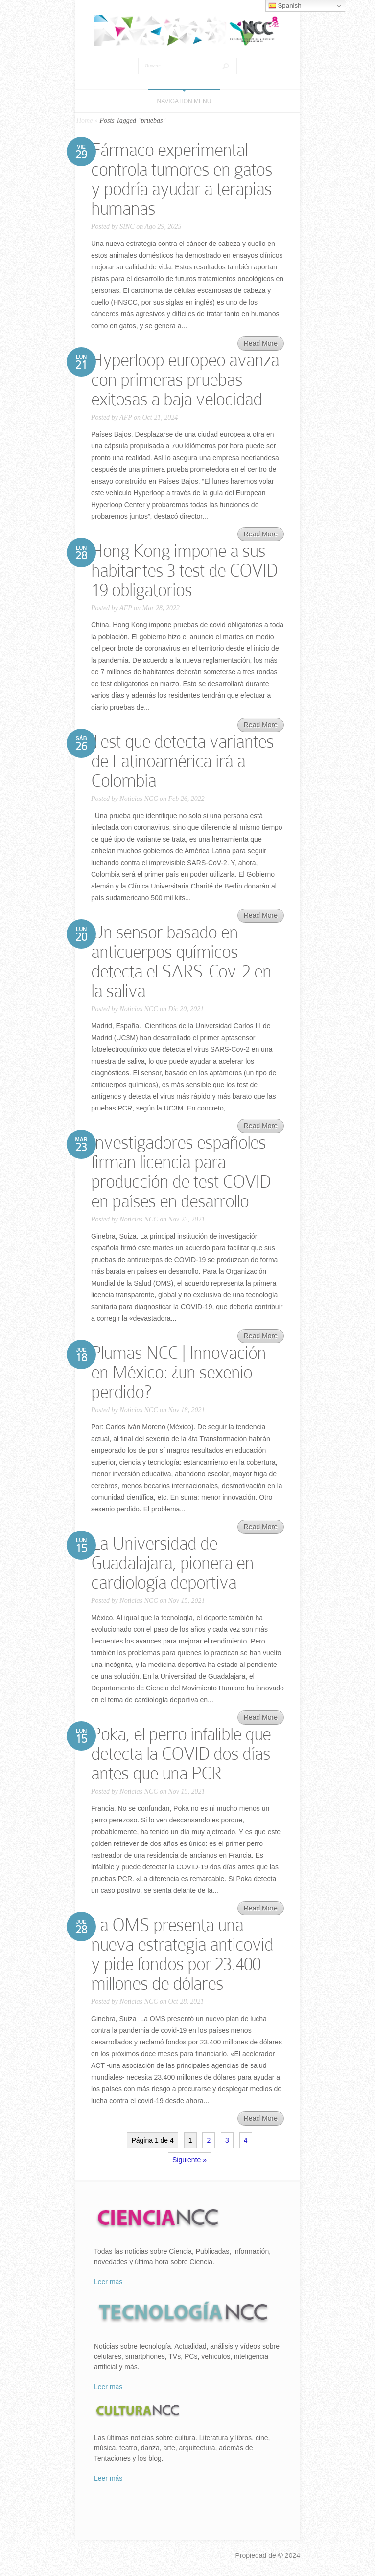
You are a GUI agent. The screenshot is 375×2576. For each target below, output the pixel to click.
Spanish (285, 6)
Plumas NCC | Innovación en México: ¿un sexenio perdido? (178, 1372)
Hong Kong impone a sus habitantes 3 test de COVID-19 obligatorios (187, 570)
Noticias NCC (138, 798)
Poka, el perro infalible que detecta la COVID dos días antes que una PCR (181, 1753)
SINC (126, 226)
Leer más (108, 2282)
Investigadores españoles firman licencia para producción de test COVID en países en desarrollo (181, 1172)
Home (84, 120)
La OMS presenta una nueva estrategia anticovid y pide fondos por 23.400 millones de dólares (182, 1954)
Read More (261, 343)
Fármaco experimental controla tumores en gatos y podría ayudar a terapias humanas (181, 179)
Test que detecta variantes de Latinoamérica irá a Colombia (182, 761)
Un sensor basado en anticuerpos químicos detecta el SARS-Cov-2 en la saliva (181, 961)
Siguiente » (189, 2160)
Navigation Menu (184, 101)
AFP (125, 417)
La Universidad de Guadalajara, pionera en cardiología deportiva (172, 1563)
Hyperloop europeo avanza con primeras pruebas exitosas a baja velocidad (185, 379)
